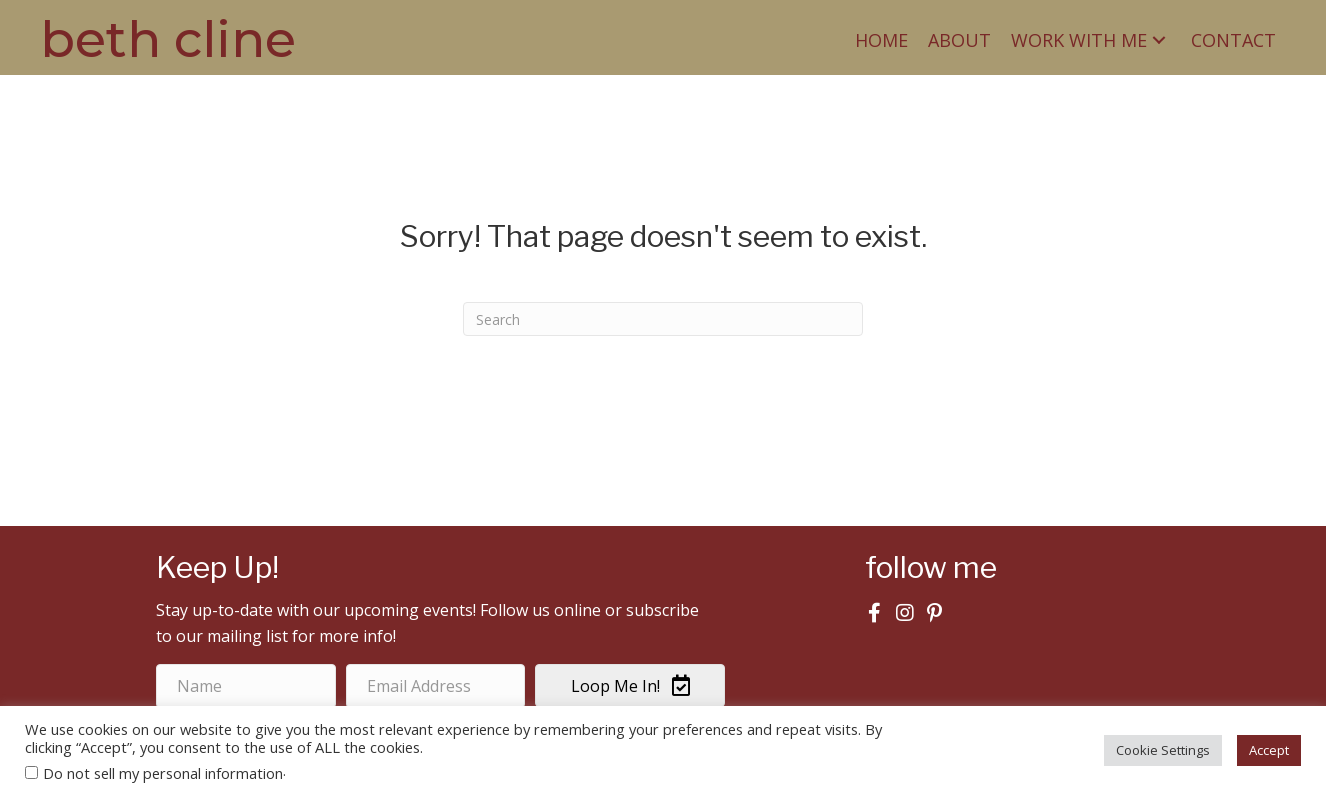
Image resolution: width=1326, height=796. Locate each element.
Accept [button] (1269, 750)
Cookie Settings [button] (1163, 750)
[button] (1159, 39)
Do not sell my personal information (163, 773)
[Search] (663, 319)
